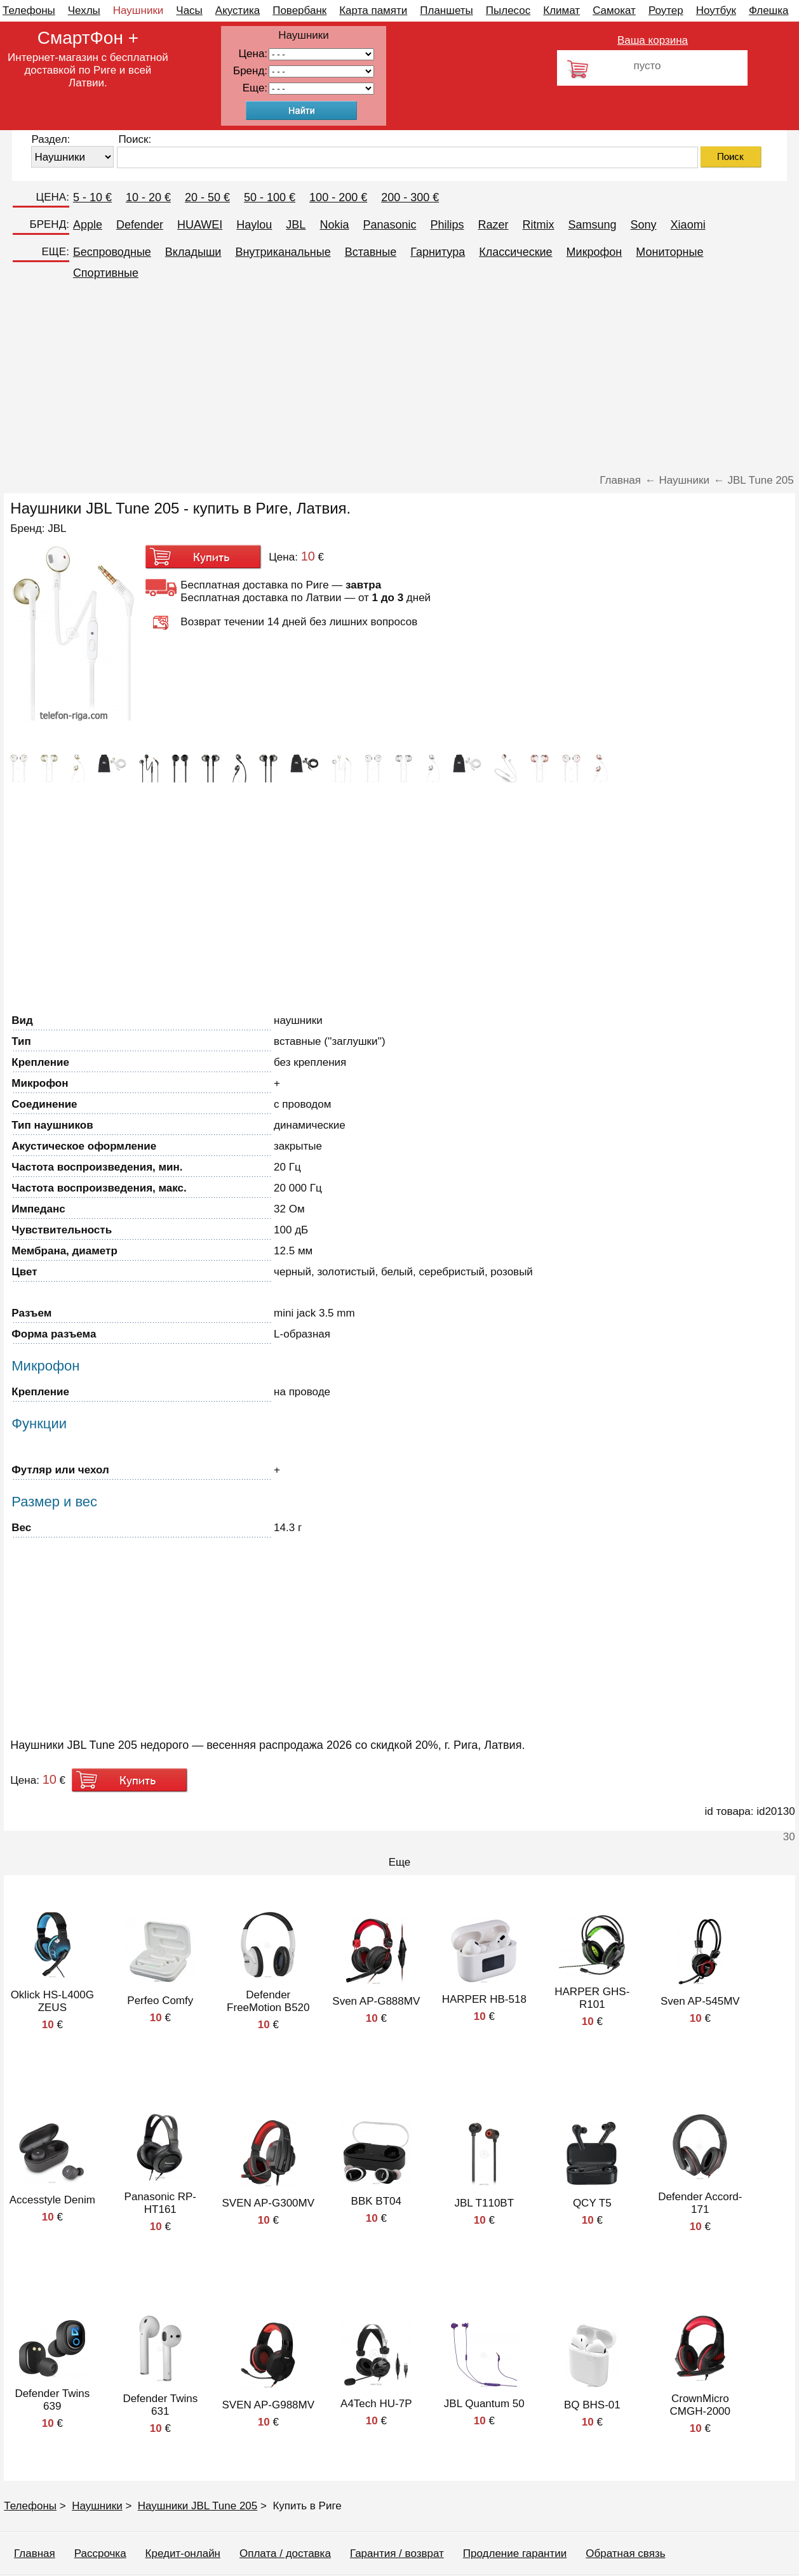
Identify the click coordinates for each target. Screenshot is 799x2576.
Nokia (334, 224)
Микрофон (594, 252)
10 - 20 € (148, 197)
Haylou (254, 224)
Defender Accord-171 (700, 2203)
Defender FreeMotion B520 (268, 2001)
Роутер (665, 10)
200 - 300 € (410, 197)
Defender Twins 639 (52, 2399)
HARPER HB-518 (484, 1999)
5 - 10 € (92, 197)
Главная (34, 2553)
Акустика (237, 10)
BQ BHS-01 (592, 2405)
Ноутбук (716, 10)
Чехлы (84, 10)
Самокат (614, 10)
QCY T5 (592, 2203)
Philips (447, 224)
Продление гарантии (515, 2553)
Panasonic (389, 224)
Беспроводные (112, 252)
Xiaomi (688, 224)
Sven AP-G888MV (376, 2001)
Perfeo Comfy (160, 2001)
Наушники (138, 10)
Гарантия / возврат (397, 2553)
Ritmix (538, 224)
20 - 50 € (207, 197)
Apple (87, 224)
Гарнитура (437, 252)
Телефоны (29, 10)
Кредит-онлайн (182, 2553)
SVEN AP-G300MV (268, 2203)
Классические (515, 252)
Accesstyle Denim (52, 2200)
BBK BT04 (376, 2201)
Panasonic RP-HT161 (160, 2203)
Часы (189, 10)
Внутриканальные (282, 252)
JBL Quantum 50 (484, 2404)
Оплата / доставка (285, 2553)
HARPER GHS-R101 (591, 1998)
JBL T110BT (484, 2203)
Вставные (371, 252)
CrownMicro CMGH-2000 (700, 2405)
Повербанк (299, 10)
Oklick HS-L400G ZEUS (52, 2001)
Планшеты (446, 10)
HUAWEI (199, 224)
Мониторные (669, 252)
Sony (644, 224)
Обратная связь (625, 2553)
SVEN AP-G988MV (268, 2405)
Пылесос (508, 10)
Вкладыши (193, 252)
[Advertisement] (399, 379)
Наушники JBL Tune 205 (198, 2506)
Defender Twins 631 (160, 2405)
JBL (296, 224)
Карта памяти (373, 10)
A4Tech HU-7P (376, 2404)
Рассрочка (100, 2553)
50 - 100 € (269, 197)
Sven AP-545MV (700, 2001)
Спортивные (105, 273)
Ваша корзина (652, 40)
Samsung (592, 224)
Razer (493, 224)
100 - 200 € (338, 197)
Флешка (769, 10)
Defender (139, 224)
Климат (561, 10)
